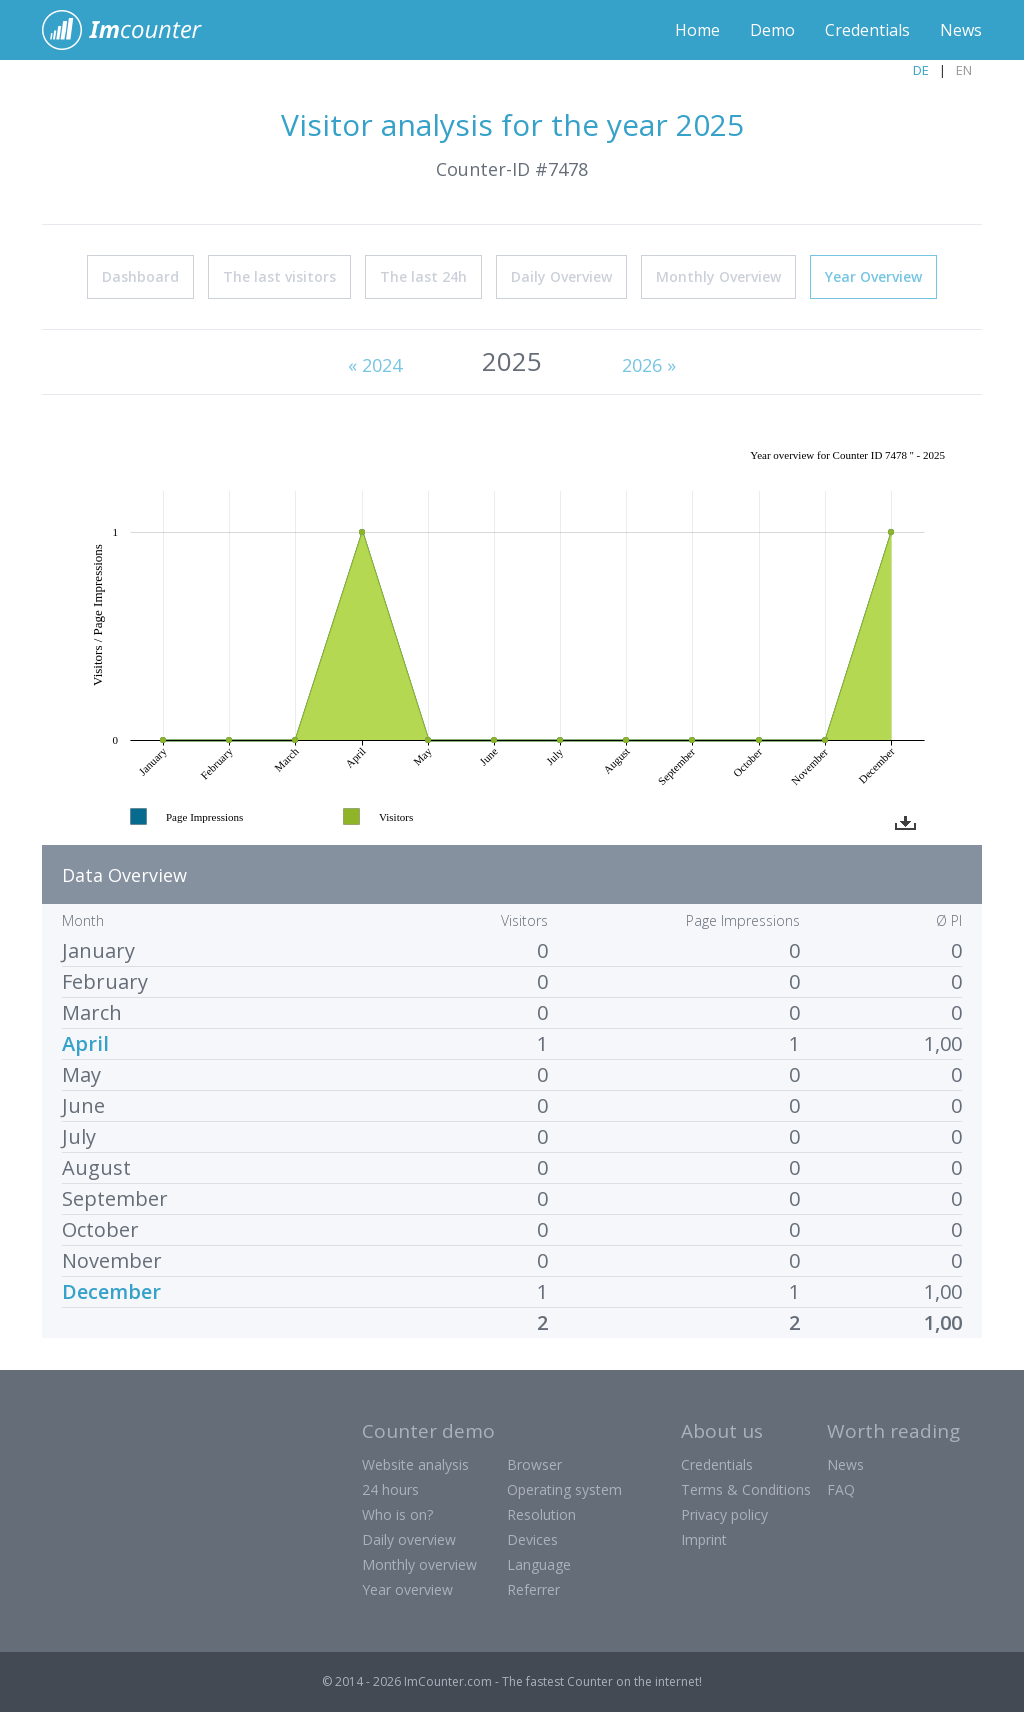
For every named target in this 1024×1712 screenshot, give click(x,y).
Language (539, 1564)
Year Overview (873, 276)
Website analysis (415, 1464)
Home (697, 30)
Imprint (704, 1539)
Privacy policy (724, 1514)
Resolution (541, 1514)
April (85, 1043)
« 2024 (375, 365)
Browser (534, 1464)
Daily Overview (561, 276)
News (961, 30)
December (111, 1291)
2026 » (649, 365)
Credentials (867, 30)
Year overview (407, 1589)
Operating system (564, 1489)
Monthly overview (419, 1564)
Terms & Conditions (746, 1489)
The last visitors (279, 276)
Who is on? (397, 1514)
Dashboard (140, 276)
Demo (772, 30)
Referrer (533, 1589)
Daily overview (409, 1539)
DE (921, 70)
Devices (532, 1539)
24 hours (390, 1489)
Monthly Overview (718, 276)
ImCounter (132, 30)
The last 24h (423, 276)
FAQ (841, 1489)
